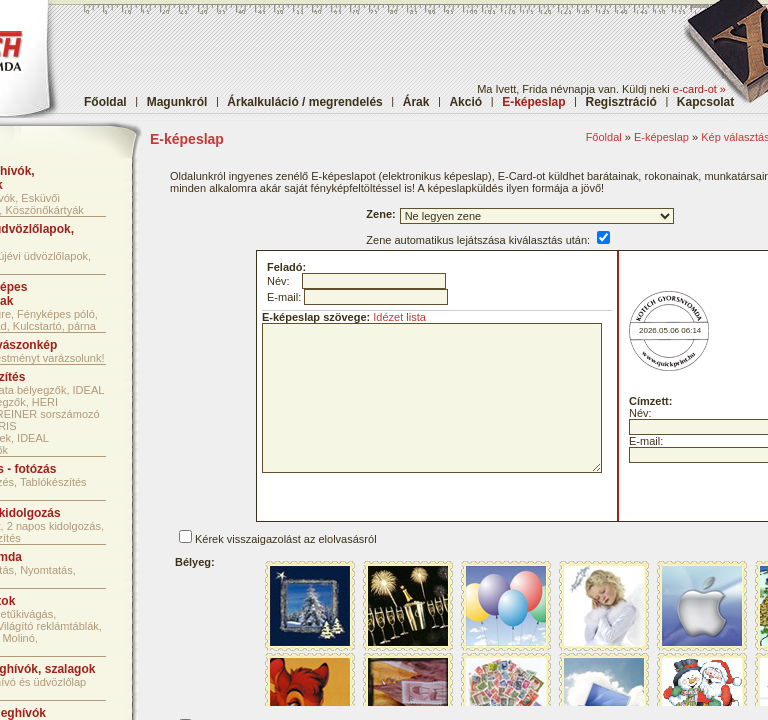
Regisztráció (621, 102)
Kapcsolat (705, 102)
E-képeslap (661, 137)
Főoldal (105, 102)
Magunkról (177, 102)
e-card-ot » (699, 89)
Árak (416, 102)
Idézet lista (399, 317)
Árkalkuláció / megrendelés (304, 102)
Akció (465, 102)
